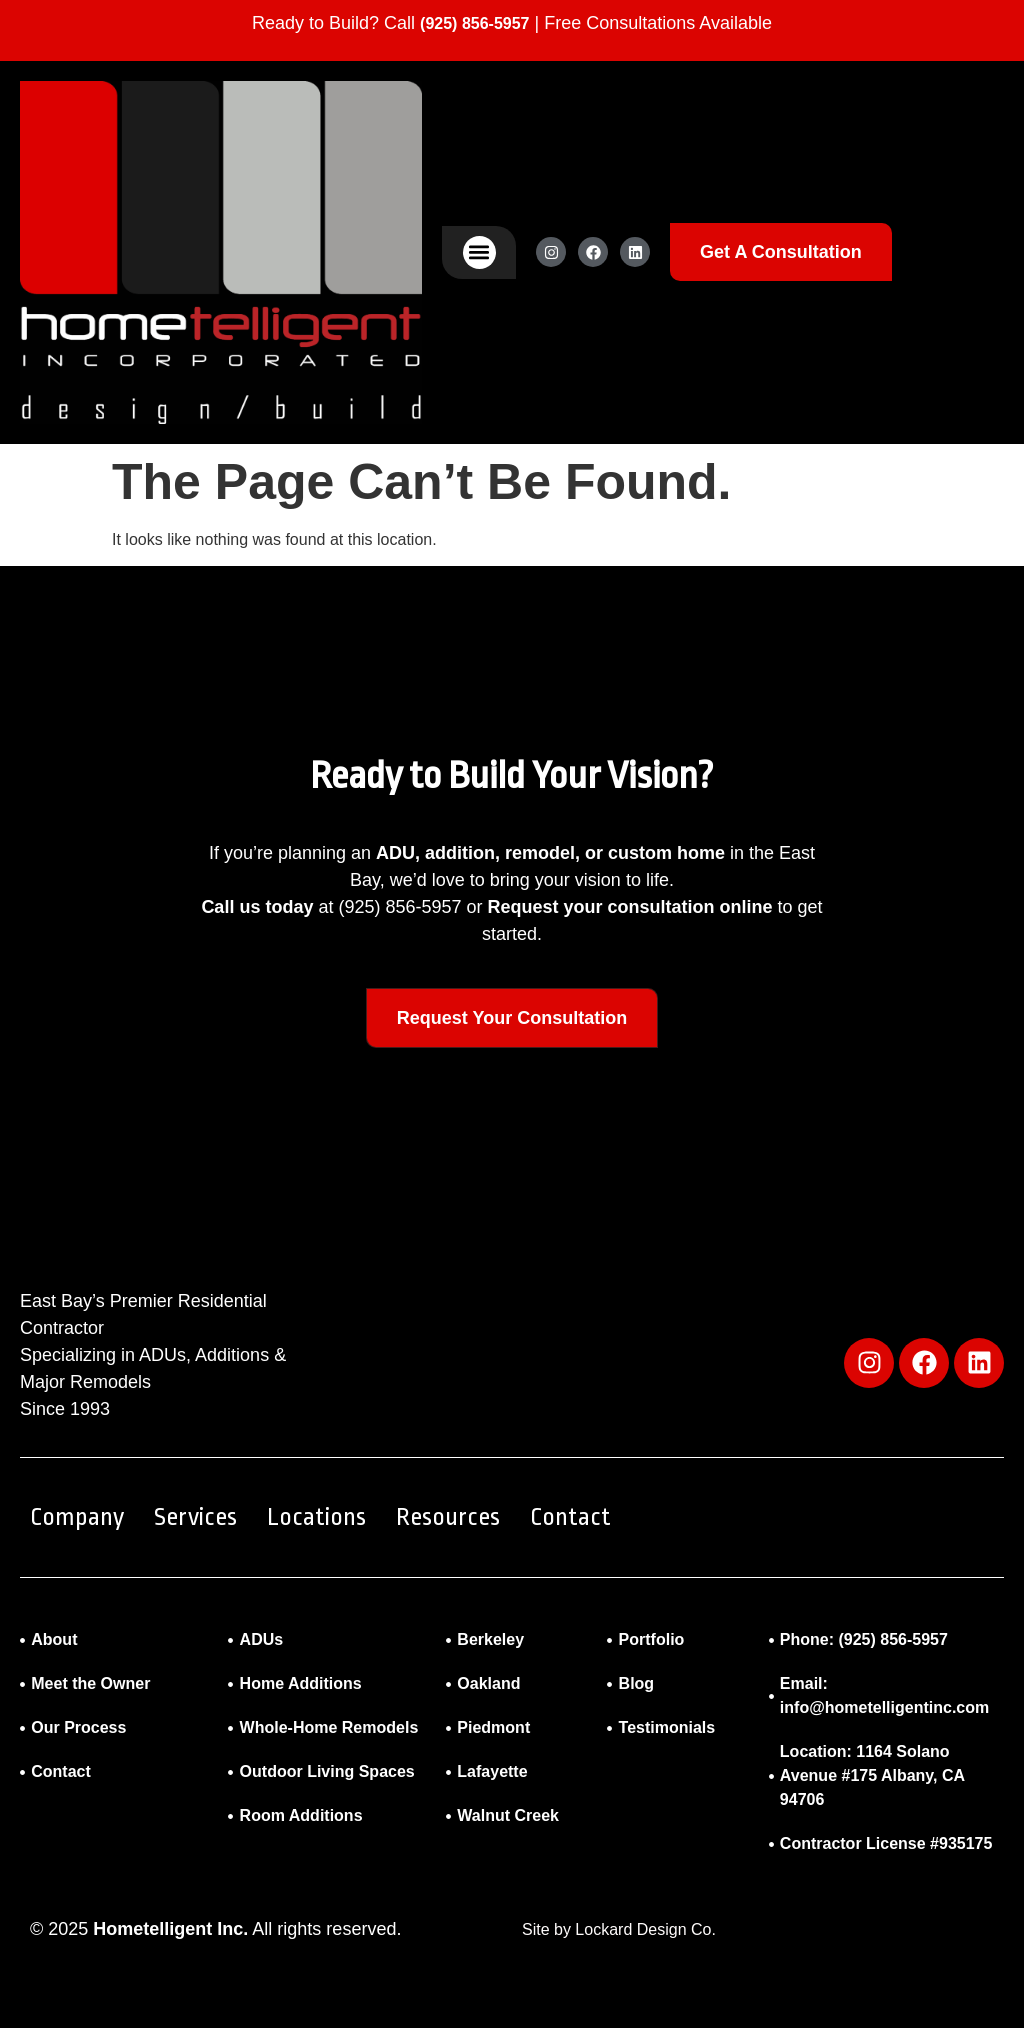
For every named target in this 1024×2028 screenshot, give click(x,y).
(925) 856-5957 (474, 23)
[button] (479, 252)
